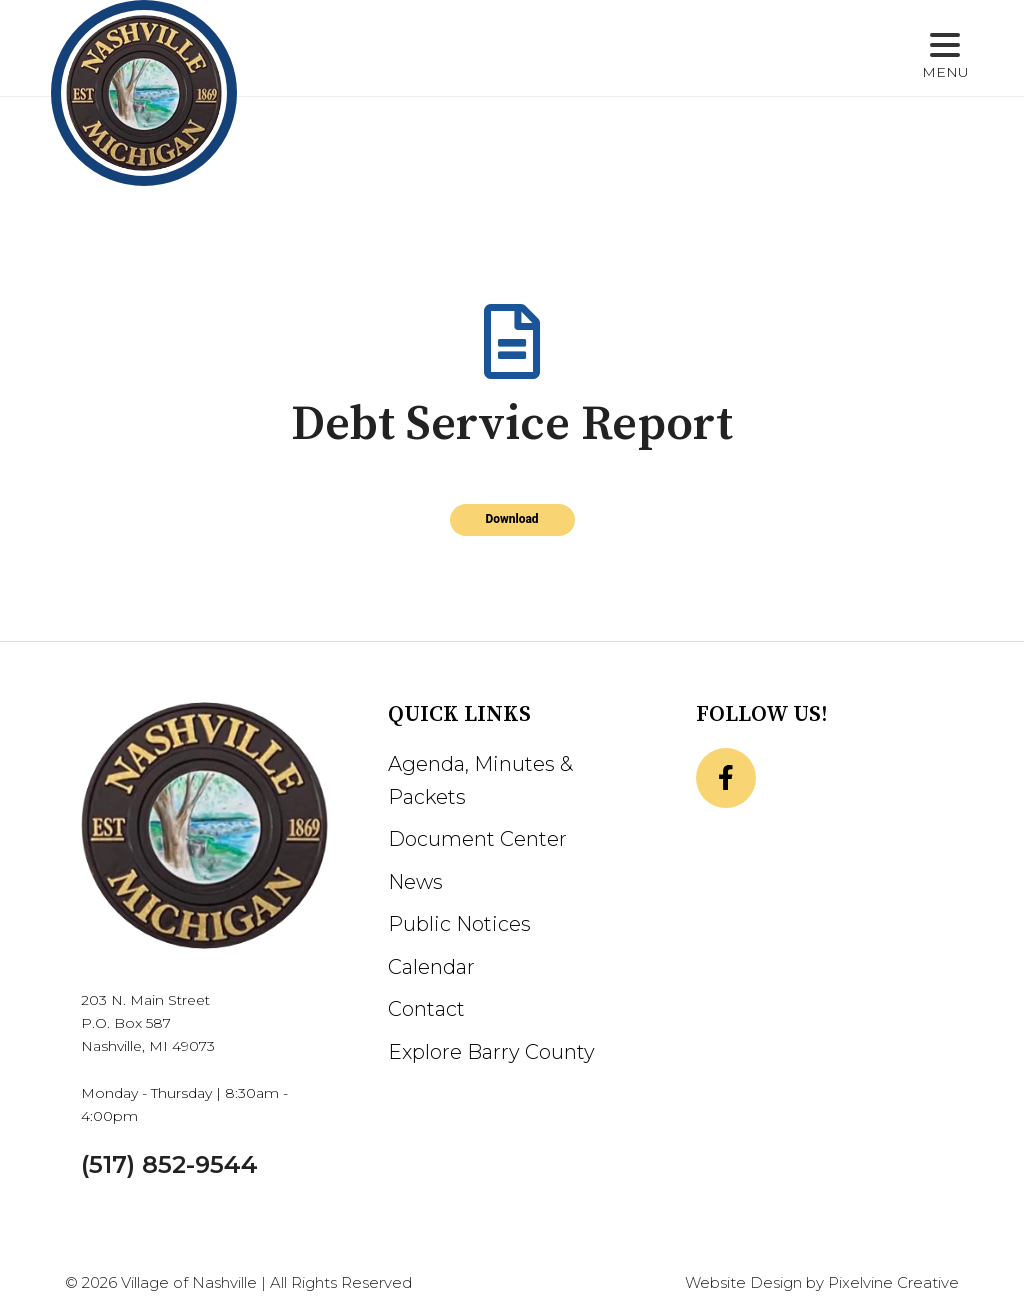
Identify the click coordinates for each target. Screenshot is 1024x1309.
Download (511, 519)
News (415, 882)
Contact (426, 1009)
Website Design (743, 1282)
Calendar (431, 967)
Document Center (477, 839)
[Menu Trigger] (945, 57)
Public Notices (459, 924)
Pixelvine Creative (893, 1282)
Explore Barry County (491, 1052)
